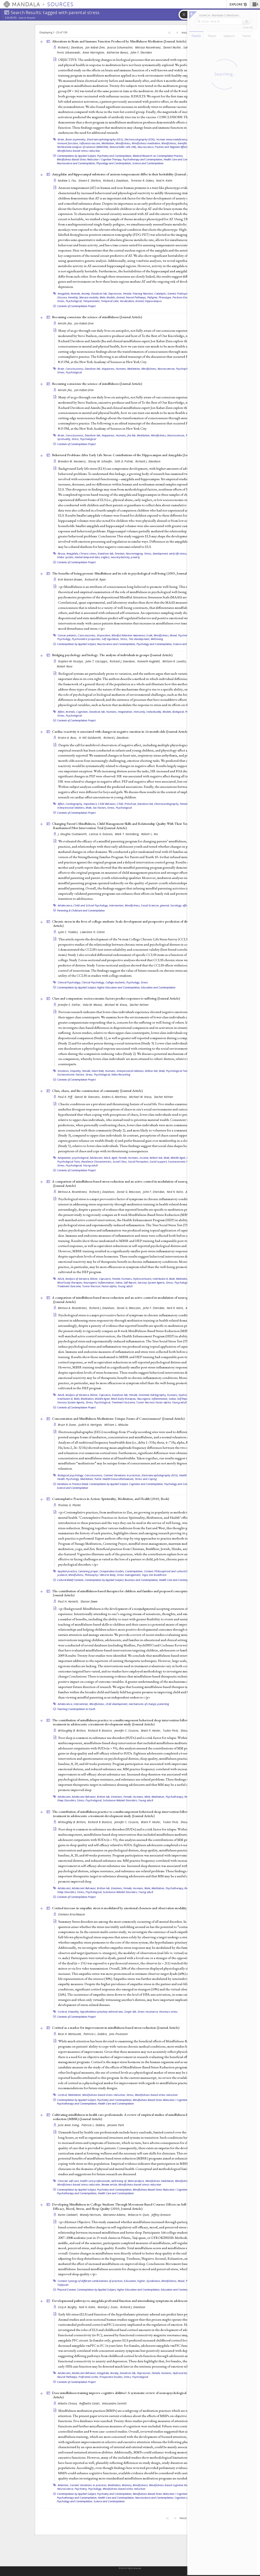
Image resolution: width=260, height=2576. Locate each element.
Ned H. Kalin (164, 180)
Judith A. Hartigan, (90, 1425)
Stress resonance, (148, 2011)
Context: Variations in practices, (122, 1475)
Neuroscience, (146, 147)
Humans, (121, 368)
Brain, (61, 139)
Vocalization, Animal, (132, 301)
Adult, (107, 1158)
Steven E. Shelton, (90, 180)
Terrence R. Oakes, (143, 180)
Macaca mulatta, (89, 297)
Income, (144, 1158)
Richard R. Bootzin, (100, 1730)
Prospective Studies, (111, 2377)
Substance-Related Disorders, (120, 1800)
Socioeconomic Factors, (71, 1074)
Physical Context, (66, 2289)
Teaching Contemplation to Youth (76, 1709)
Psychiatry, (81, 2489)
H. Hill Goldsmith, (90, 738)
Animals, (76, 293)
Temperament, (91, 301)
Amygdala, (64, 293)
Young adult (90, 1165)
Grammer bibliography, (152, 1395)
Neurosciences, (166, 368)
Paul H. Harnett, (68, 1601)
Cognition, (82, 711)
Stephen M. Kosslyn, (71, 661)
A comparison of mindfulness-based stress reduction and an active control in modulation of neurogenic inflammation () (132, 1183)
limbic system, (65, 557)
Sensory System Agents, (151, 1282)
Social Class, (120, 1161)
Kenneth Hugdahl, (149, 661)
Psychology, (64, 639)
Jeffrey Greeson (161, 2215)
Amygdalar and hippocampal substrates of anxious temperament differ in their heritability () (124, 174)
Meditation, (108, 143)
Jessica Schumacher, (120, 47)
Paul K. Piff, (66, 1097)
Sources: (11, 18)
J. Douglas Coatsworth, (73, 834)
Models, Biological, (174, 711)
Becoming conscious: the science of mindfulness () (97, 317)
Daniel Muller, (172, 47)
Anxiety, (86, 293)
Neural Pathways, (136, 297)
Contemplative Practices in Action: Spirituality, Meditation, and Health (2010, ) (110, 1498)
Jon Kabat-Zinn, (96, 47)
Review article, (109, 2184)
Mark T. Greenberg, (127, 834)
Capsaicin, (105, 1279)
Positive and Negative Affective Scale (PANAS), (181, 147)
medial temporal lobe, (87, 557)
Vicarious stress (168, 2011)
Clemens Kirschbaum (71, 1914)
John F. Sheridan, (154, 1192)
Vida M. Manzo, (93, 1005)
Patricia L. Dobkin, (96, 2034)
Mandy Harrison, (91, 2215)
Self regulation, (110, 639)
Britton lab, (103, 1796)
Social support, (158, 1161)
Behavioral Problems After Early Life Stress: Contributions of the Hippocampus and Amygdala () (128, 455)
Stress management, (129, 1575)
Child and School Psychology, (90, 905)
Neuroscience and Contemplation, (76, 163)
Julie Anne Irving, (69, 2125)
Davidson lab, (99, 293)
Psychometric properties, (86, 639)
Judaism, (62, 1575)
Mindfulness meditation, (146, 143)
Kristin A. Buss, (68, 738)
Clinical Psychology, (69, 982)
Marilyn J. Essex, (108, 2307)
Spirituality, (64, 439)
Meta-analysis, (136, 2181)
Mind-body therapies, (70, 1282)
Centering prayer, (88, 1571)
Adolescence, (65, 905)
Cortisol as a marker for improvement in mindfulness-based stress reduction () (115, 2027)
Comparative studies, (111, 1571)
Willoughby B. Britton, (72, 1730)
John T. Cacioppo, (97, 661)
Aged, (115, 1158)
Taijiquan (63, 2285)
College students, (115, 982)
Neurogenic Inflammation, (99, 1282)
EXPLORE (238, 5)
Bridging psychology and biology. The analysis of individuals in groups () (112, 655)
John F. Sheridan (141, 52)
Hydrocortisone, (142, 1279)
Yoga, (145, 1575)
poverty (135, 557)
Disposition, (104, 635)
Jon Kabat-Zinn (84, 323)
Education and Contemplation (158, 987)
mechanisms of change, (143, 1704)
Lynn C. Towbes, (68, 932)
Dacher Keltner (139, 1005)
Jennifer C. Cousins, (127, 1730)
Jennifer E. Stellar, (70, 1005)
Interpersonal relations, (71, 807)
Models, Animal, (116, 297)
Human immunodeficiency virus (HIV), (179, 139)
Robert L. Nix (149, 834)
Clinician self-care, (68, 2181)
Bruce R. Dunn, (67, 1425)
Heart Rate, (98, 1071)
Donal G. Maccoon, (129, 1192)
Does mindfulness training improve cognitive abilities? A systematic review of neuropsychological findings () (131, 2395)
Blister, (94, 1279)
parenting (163, 1704)
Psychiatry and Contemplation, (114, 156)
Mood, (173, 635)
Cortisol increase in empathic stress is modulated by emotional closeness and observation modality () (131, 1908)
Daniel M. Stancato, (88, 1097)
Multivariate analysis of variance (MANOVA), (83, 147)
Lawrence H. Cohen (92, 932)
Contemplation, (134, 1571)
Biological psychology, (71, 1475)
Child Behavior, (107, 804)
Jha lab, (131, 435)
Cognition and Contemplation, (146, 1484)
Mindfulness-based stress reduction (78, 151)
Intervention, (116, 905)
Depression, (115, 293)
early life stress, (178, 553)
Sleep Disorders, (66, 1800)
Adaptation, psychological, (73, 1158)
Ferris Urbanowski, (69, 52)
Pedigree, (152, 297)
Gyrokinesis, (153, 2281)
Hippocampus (153, 301)
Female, (127, 293)
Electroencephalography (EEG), (105, 139)
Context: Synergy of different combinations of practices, (90, 2281)
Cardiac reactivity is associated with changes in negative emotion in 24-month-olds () (120, 731)
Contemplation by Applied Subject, (76, 156)
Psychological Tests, (177, 1071)
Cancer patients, (67, 635)
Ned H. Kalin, (176, 1192)
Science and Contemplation (148, 163)
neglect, (105, 557)
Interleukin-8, (160, 1279)
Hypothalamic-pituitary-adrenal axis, (102, 2011)
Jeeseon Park (115, 2125)
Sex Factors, (100, 807)
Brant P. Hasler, (151, 1730)
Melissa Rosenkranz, (148, 47)
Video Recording (121, 1074)
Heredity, (73, 297)
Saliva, (119, 1282)
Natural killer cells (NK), (123, 147)
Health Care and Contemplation (177, 1580)
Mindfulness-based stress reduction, (104, 2095)
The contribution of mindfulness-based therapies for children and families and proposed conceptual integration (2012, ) (133, 1593)
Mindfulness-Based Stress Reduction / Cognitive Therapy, (89, 159)
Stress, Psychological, (69, 301)
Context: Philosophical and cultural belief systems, (174, 1571)
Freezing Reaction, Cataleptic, (150, 293)
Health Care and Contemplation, (182, 159)
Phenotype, (165, 297)
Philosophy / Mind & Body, (100, 1575)
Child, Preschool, (127, 804)
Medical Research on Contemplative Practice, (158, 156)
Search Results (27, 17)
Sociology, (176, 905)
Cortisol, (62, 2011)
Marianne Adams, (115, 2215)
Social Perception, (138, 1161)
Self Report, (130, 1282)
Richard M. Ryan (95, 579)
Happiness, (108, 368)
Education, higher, (135, 2281)
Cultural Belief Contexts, (70, 1580)
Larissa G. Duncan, (101, 834)
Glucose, (62, 297)
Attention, (63, 2485)
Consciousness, (75, 368)
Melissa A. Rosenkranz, (73, 1192)
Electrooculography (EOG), (140, 139)
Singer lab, (130, 2011)
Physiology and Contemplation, (114, 163)
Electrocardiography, (166, 804)
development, (161, 553)
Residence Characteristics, (96, 1161)
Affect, (61, 711)
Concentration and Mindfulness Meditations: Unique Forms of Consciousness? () (118, 1418)
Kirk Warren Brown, (71, 579)
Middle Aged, (178, 1158)
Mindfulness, (123, 143)
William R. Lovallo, (175, 661)
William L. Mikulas (116, 1425)
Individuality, (154, 711)
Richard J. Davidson (147, 461)
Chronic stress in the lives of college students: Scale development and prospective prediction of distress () (129, 923)
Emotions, (63, 1071)
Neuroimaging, (134, 553)
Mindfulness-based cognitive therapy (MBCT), (176, 2485)
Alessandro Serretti (114, 2403)
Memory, (127, 2485)
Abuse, (62, 553)
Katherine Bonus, (118, 52)
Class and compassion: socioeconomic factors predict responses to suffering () (116, 998)
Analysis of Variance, (77, 1279)
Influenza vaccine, (90, 143)
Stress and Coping (146, 1479)
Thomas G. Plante (69, 1505)
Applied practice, (67, 1571)
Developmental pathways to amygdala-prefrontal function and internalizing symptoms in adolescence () (133, 2300)
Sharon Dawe (89, 1601)
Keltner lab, (151, 1071)
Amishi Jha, (65, 323)
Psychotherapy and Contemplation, (143, 159)
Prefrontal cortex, (88, 2377)
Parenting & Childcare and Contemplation (81, 910)
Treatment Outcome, (69, 1286)
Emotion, (120, 553)
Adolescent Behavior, (84, 1796)
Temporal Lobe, (110, 301)
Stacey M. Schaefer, (101, 461)
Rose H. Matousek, (70, 2034)
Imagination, (125, 711)
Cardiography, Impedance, (81, 804)
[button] (255, 4)
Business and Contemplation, (141, 1580)
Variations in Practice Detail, (73, 1484)
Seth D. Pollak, (124, 461)
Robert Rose (64, 666)
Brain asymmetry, (76, 139)
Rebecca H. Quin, (139, 2215)
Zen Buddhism (157, 1575)
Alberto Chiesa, (68, 2403)
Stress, (148, 553)
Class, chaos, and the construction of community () (97, 1090)
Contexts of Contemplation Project (76, 306)
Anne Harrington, (94, 52)
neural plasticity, (121, 557)
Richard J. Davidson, (71, 47)
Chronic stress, (88, 553)
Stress (144, 982)
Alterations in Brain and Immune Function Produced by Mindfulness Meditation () (119, 41)
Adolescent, (96, 1158)
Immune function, (68, 143)
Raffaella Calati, (90, 2403)
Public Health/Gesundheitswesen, (114, 1479)
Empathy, (75, 1071)
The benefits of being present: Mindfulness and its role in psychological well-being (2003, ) (125, 573)
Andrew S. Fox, (67, 180)
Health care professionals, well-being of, (103, 2181)
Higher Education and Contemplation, (118, 987)
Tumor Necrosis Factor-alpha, (99, 1286)
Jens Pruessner (118, 2034)
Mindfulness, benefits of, (176, 143)
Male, (103, 297)
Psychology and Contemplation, (154, 644)
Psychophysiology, (187, 368)
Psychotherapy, (175, 1796)
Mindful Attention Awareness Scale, (132, 635)
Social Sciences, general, (155, 905)
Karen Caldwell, (68, 2215)
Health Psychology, (68, 1479)
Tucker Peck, (171, 1730)
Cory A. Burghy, (68, 2307)
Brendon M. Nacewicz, (72, 461)
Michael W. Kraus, (117, 1005)
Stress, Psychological (69, 372)
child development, (116, 1704)
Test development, (139, 639)
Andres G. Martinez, (115, 1097)
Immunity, (140, 711)
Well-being (157, 639)
